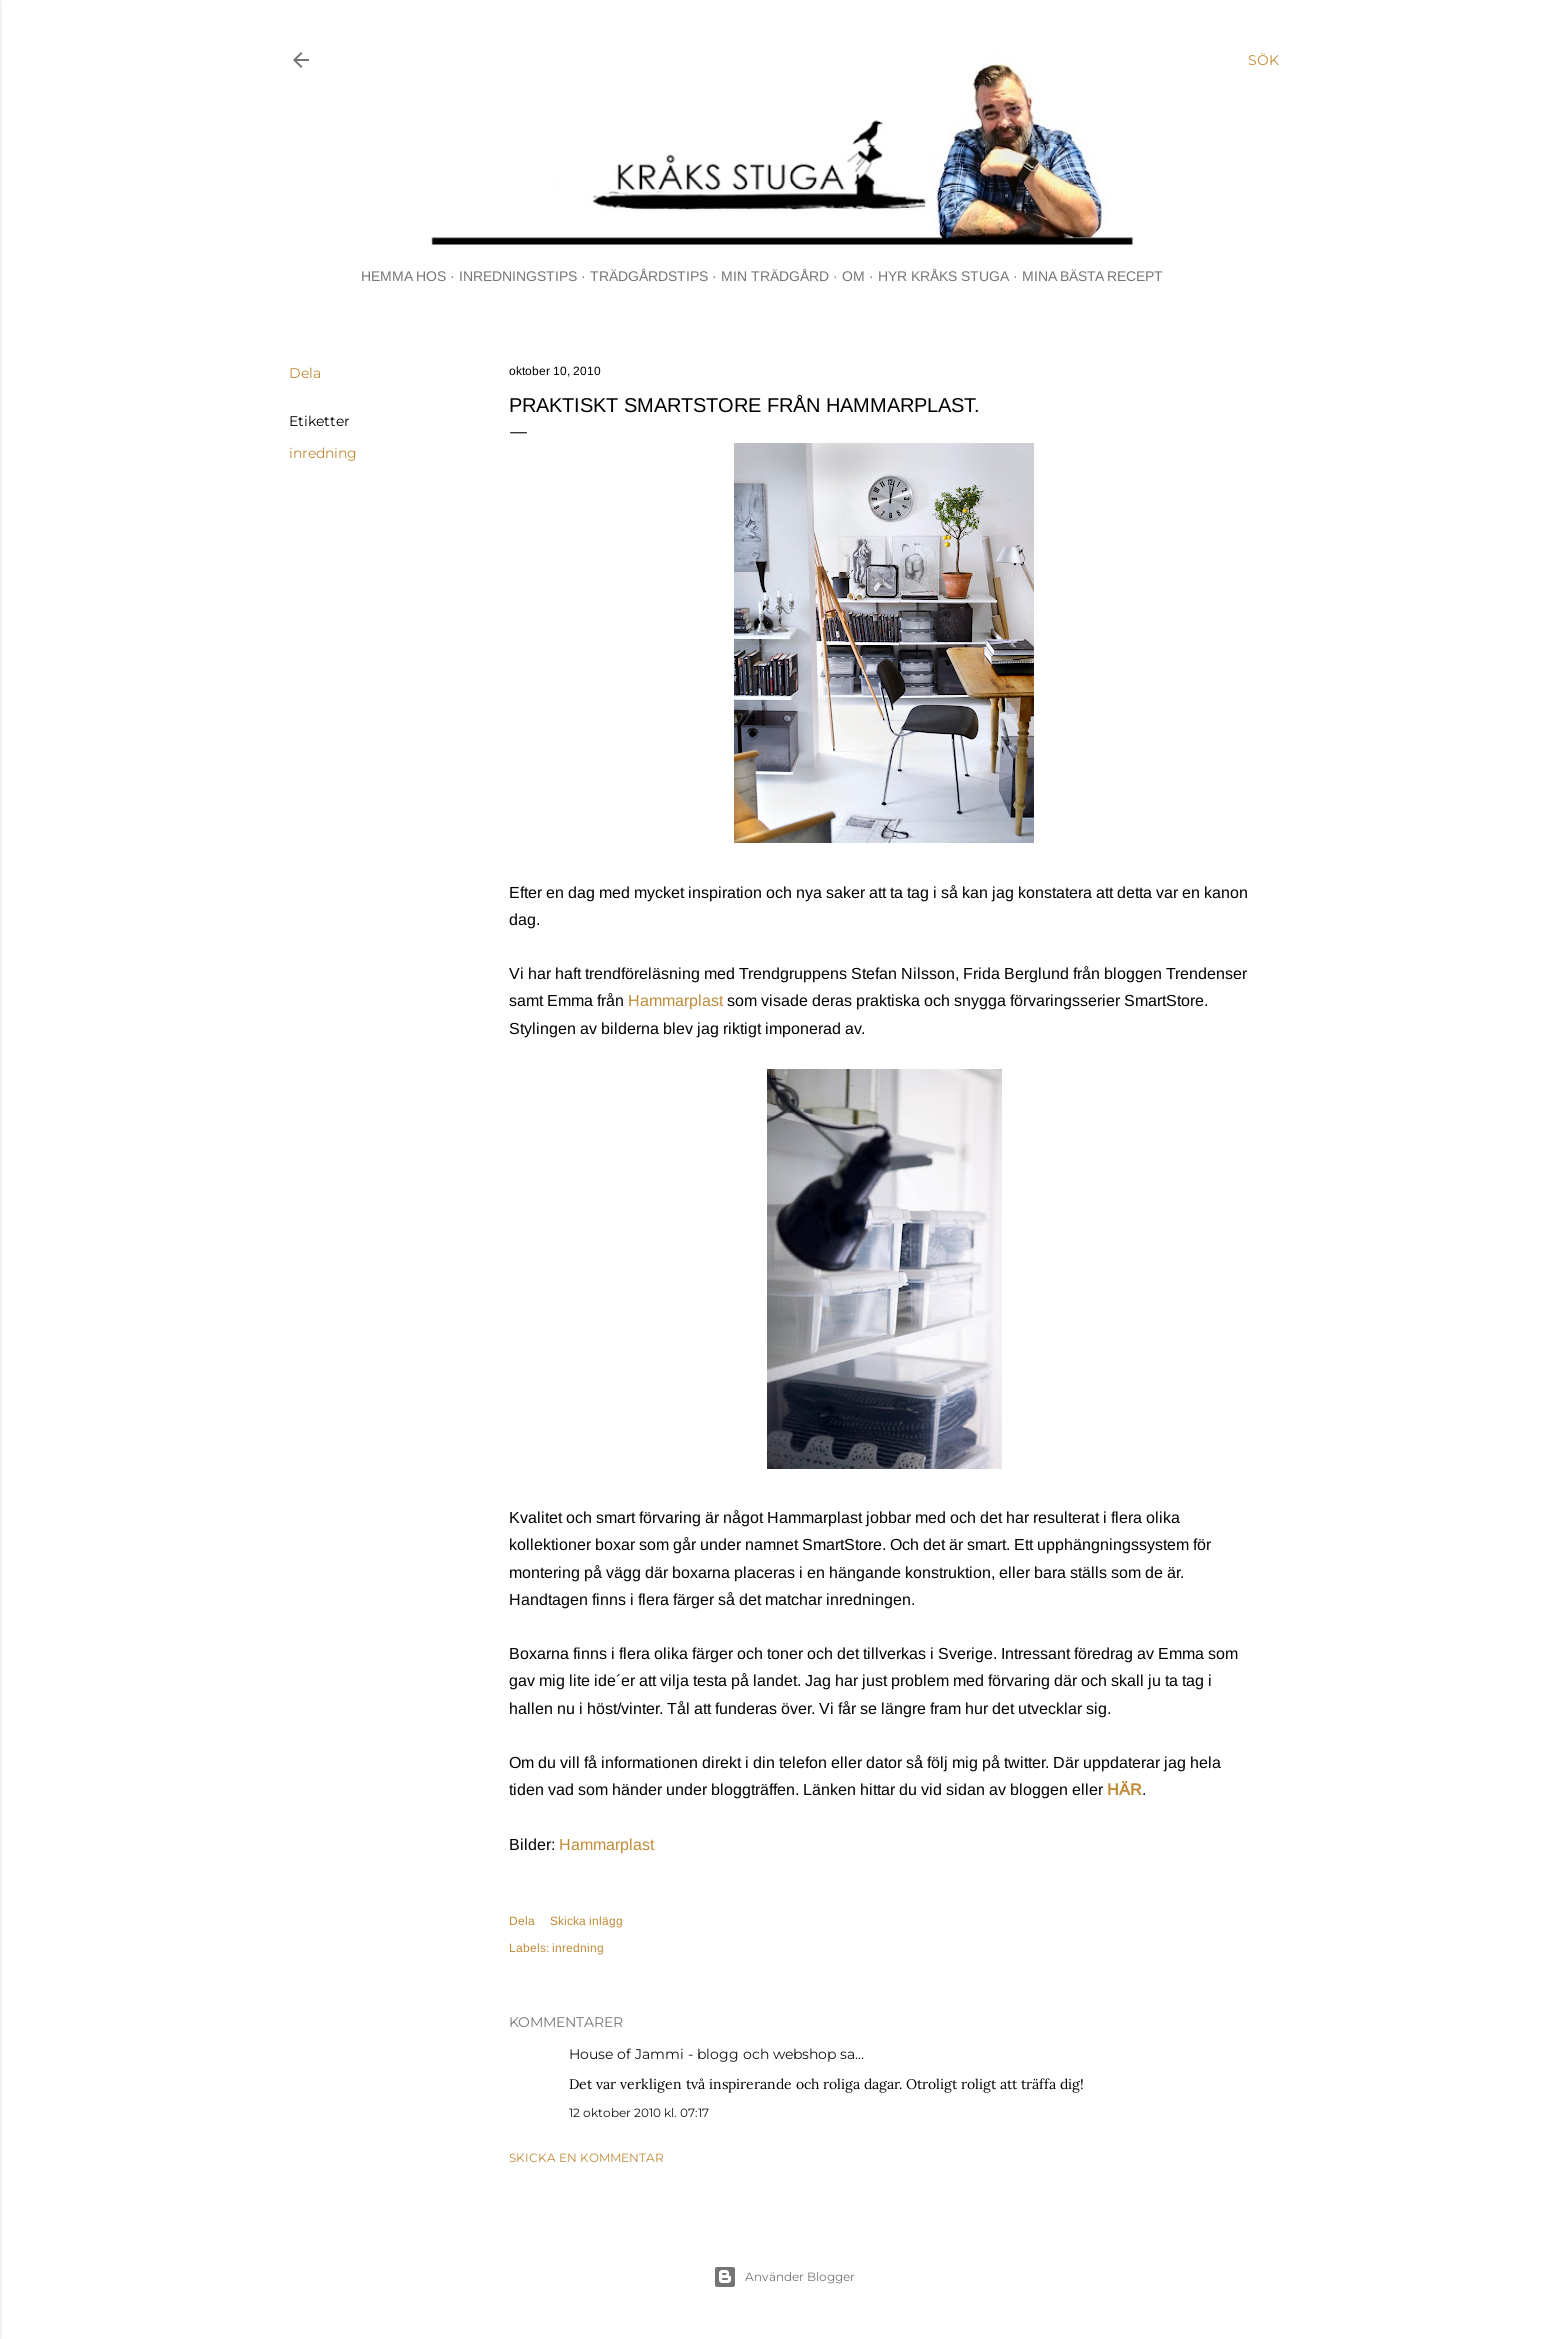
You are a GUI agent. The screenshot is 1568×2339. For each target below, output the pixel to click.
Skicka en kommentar (586, 2157)
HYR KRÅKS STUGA (943, 276)
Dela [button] (305, 373)
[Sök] (1263, 60)
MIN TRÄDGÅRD (775, 276)
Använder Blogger (784, 2277)
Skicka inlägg (586, 1921)
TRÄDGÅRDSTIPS (649, 276)
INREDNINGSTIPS (518, 276)
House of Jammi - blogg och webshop (702, 2054)
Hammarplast (675, 1000)
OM (853, 276)
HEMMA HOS (403, 276)
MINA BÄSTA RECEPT (1092, 276)
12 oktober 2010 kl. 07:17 (639, 2112)
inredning (323, 453)
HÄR (1124, 1789)
